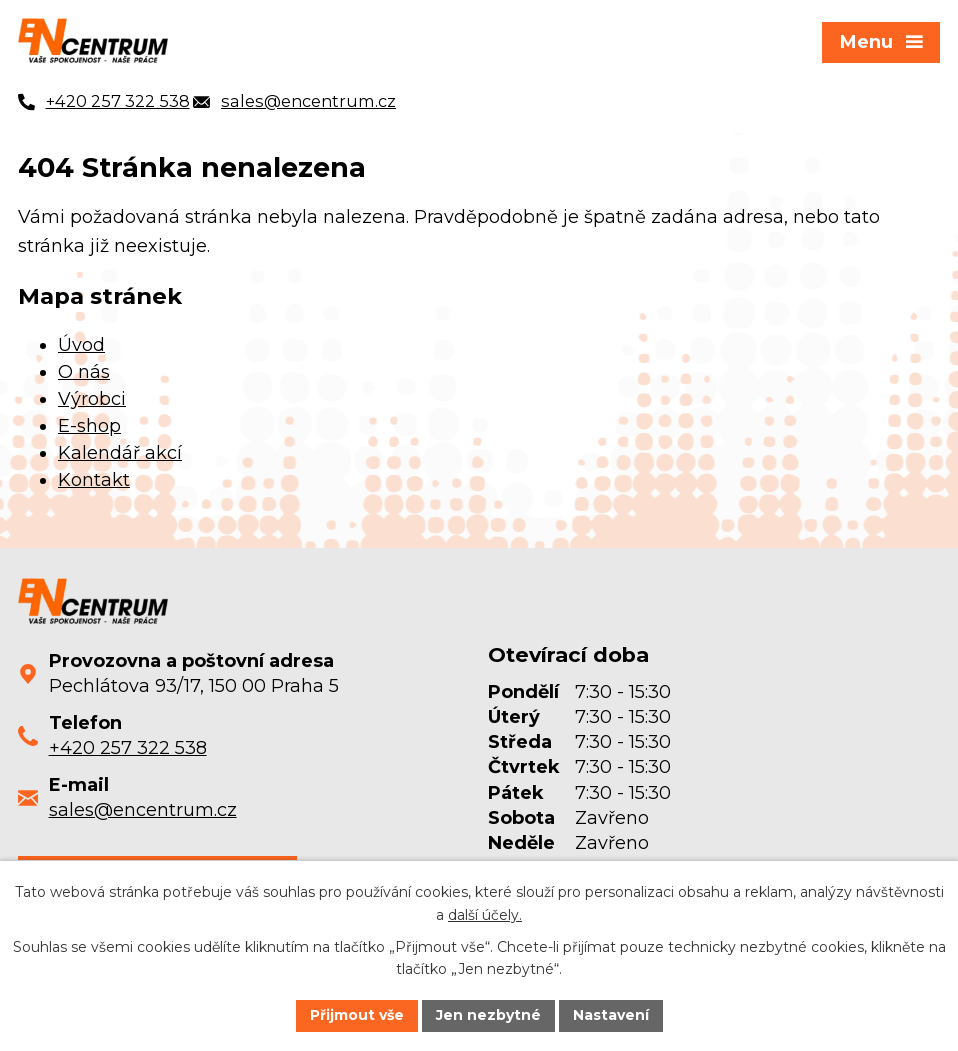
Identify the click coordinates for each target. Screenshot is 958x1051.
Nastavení (611, 1015)
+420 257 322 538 (128, 748)
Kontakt (94, 480)
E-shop (89, 426)
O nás (84, 372)
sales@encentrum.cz (143, 810)
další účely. (485, 915)
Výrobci (92, 399)
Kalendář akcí (120, 453)
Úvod (81, 345)
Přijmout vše (357, 1015)
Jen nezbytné (488, 1015)
